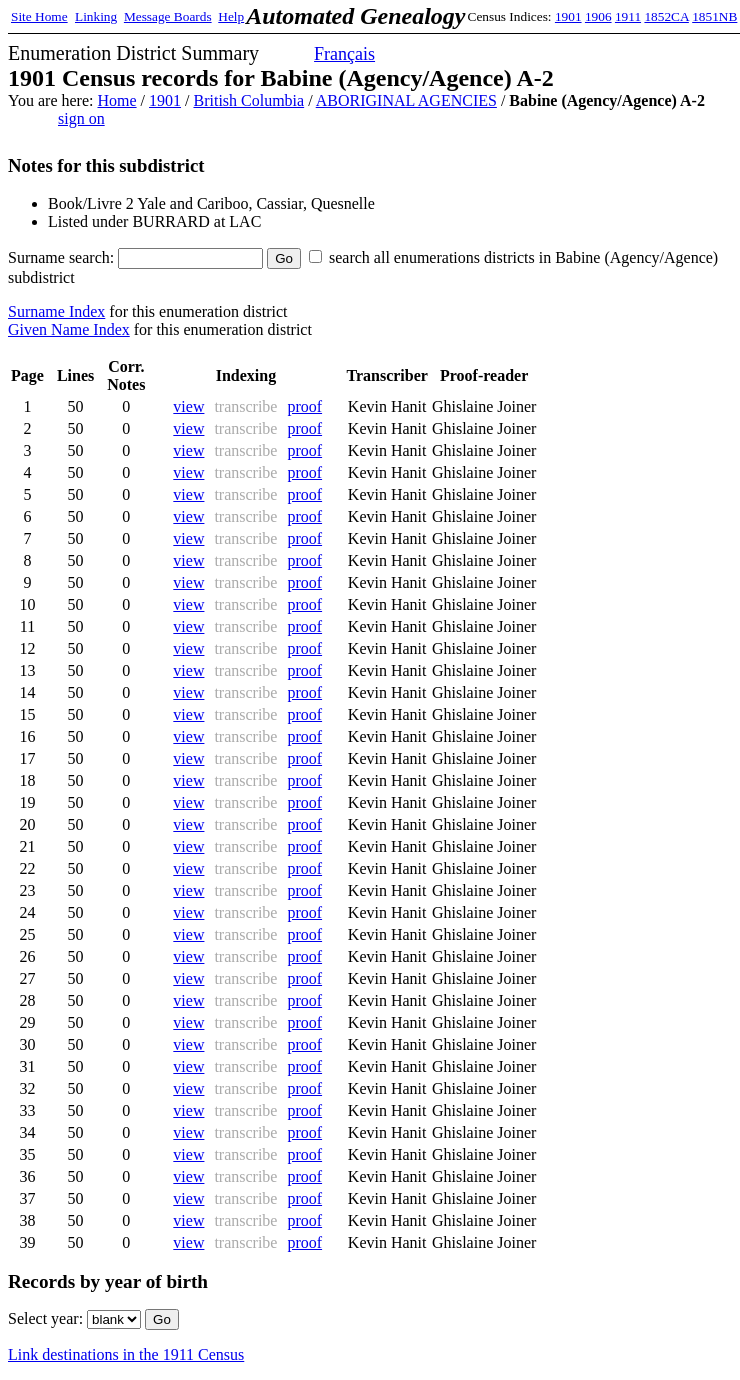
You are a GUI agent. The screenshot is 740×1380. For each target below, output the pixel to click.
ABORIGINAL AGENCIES (406, 100)
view (188, 406)
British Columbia (248, 100)
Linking (96, 16)
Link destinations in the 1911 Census (126, 1354)
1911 (628, 16)
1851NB (714, 16)
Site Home (39, 16)
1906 (598, 16)
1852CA (666, 16)
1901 (568, 16)
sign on (81, 118)
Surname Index (56, 311)
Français (344, 54)
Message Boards (168, 16)
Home (116, 100)
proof (304, 406)
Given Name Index (69, 329)
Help (231, 16)
